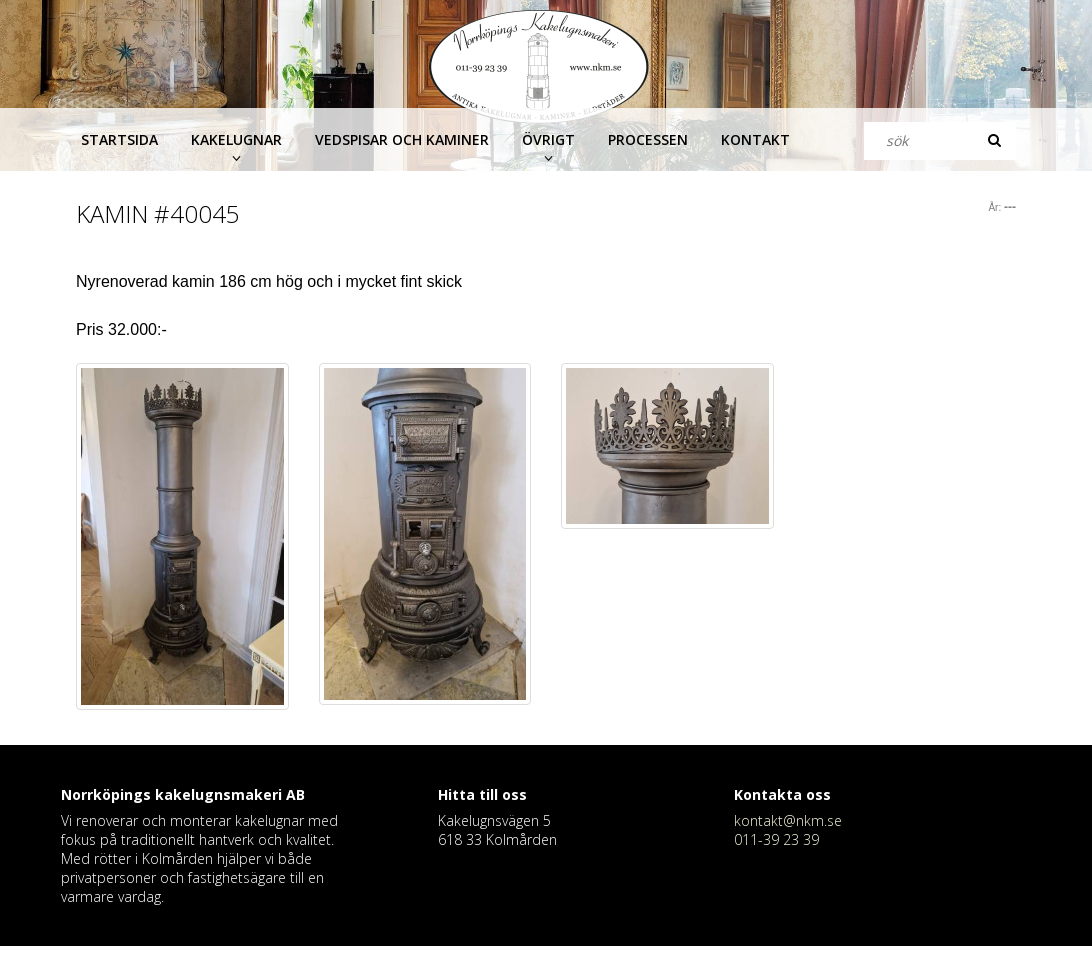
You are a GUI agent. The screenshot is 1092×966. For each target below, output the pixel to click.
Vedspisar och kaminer (402, 139)
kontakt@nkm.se (788, 820)
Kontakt (755, 139)
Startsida (119, 139)
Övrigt (548, 139)
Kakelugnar (236, 139)
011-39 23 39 (776, 839)
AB (295, 794)
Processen (648, 139)
